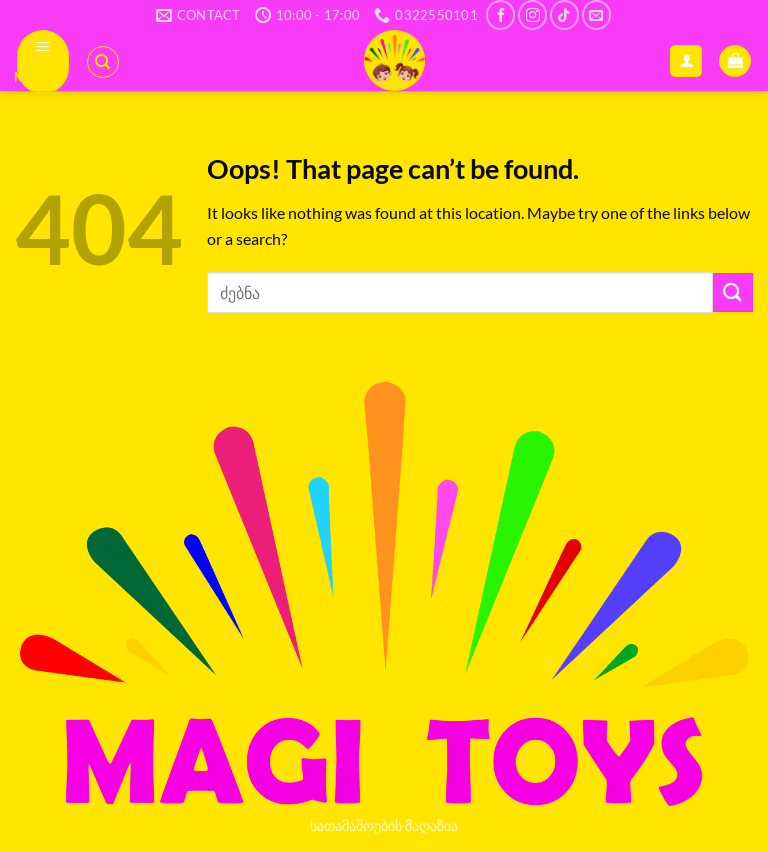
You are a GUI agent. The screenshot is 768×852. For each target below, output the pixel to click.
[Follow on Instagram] (532, 14)
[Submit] (733, 292)
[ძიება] (103, 62)
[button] (43, 61)
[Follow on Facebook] (500, 14)
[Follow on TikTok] (564, 14)
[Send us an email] (596, 14)
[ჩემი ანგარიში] (686, 61)
